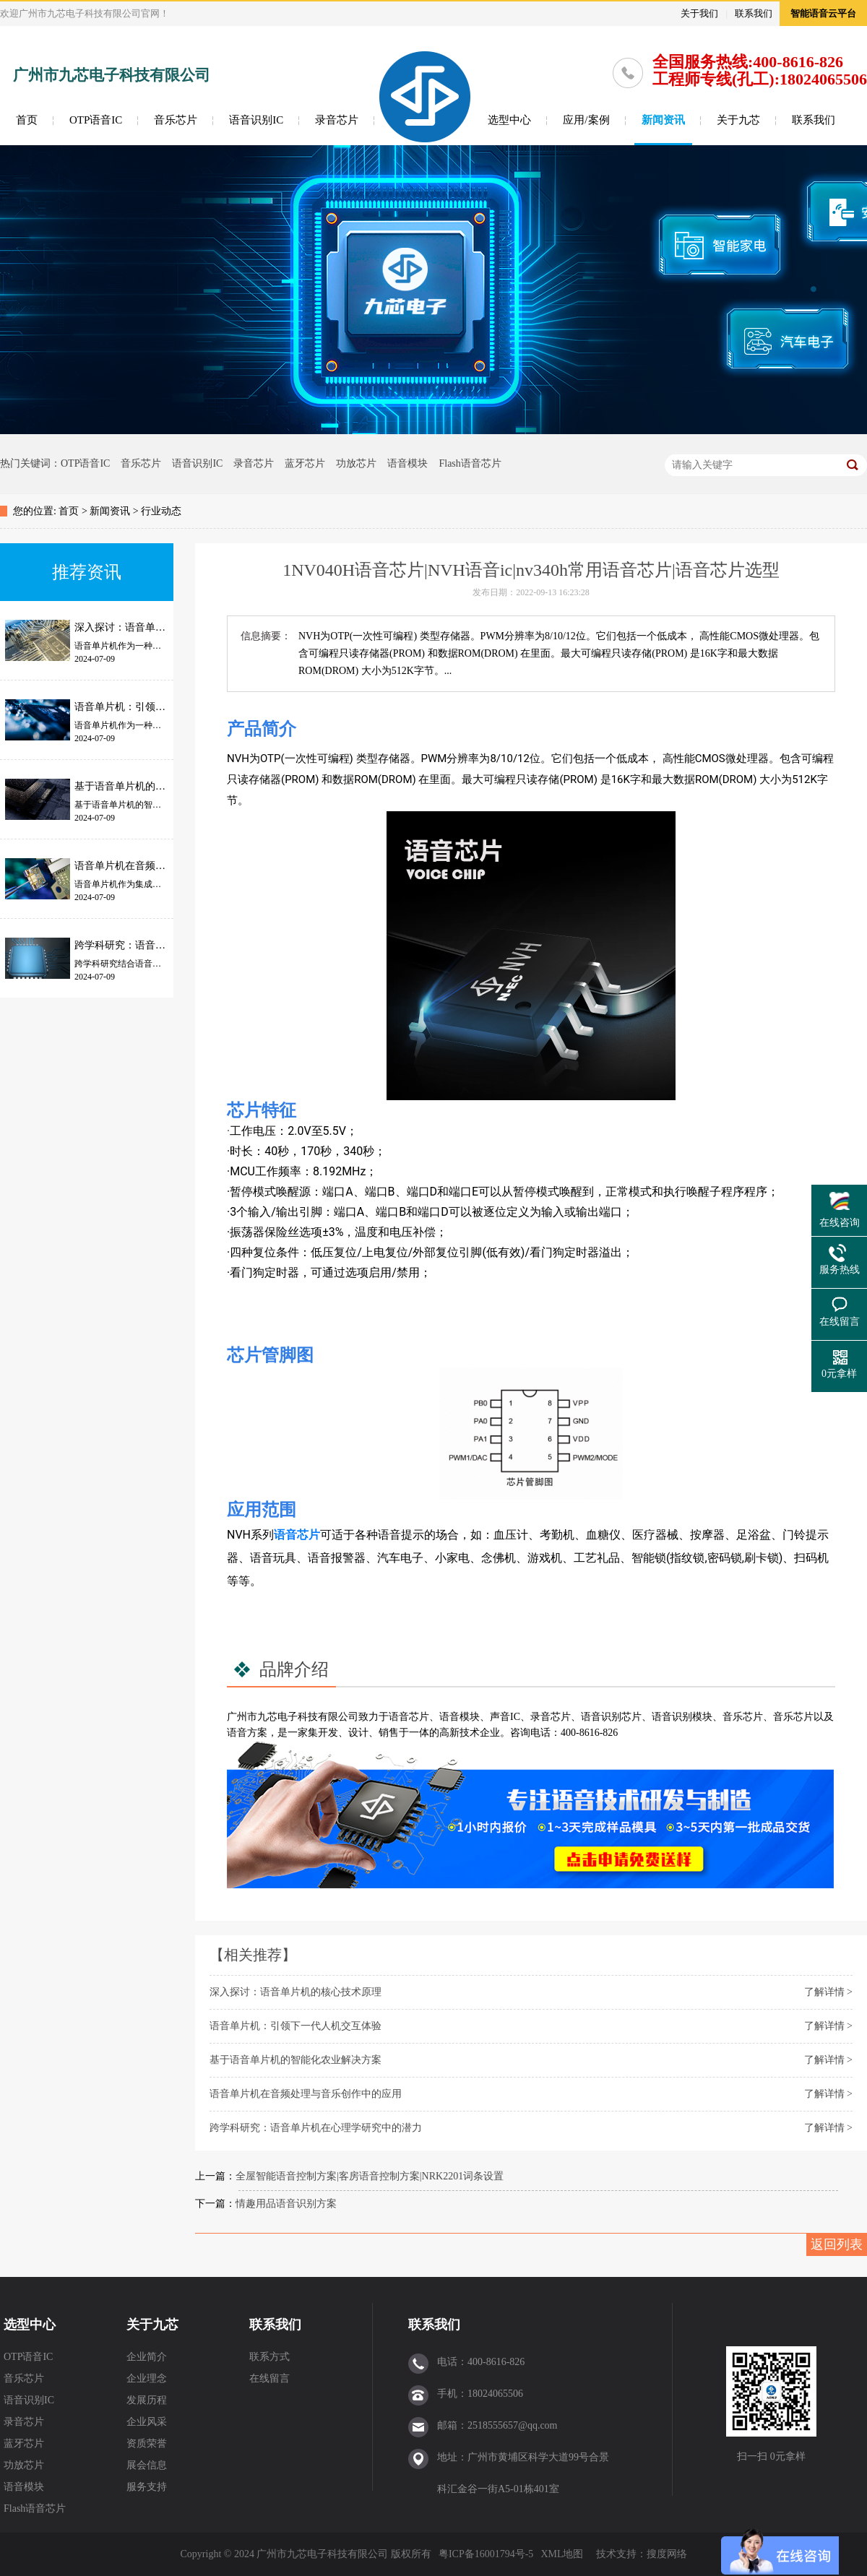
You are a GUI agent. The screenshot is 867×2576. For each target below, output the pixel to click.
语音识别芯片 (611, 1716)
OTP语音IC (95, 120)
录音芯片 (336, 120)
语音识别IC (256, 120)
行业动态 (161, 511)
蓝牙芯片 (305, 463)
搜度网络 (667, 2554)
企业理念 (146, 2378)
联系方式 (269, 2356)
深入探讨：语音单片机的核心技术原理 (295, 1992)
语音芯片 (297, 1535)
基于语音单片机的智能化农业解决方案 (295, 2059)
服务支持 (146, 2486)
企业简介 (146, 2356)
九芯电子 (277, 1716)
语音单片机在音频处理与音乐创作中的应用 (306, 2093)
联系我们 (753, 13)
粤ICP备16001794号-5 (486, 2554)
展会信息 (146, 2465)
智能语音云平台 (823, 13)
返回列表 (837, 2244)
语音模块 (407, 463)
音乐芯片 (175, 120)
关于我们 (699, 13)
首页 (27, 120)
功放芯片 (356, 463)
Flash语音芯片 (470, 463)
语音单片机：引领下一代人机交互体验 (295, 2025)
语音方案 (247, 1732)
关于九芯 (738, 120)
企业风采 (146, 2421)
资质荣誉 (146, 2443)
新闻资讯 (663, 120)
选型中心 (509, 120)
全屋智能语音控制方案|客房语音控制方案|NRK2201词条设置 (370, 2176)
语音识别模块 (682, 1716)
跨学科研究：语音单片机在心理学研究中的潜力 (316, 2127)
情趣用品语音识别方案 (286, 2203)
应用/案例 (586, 120)
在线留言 (269, 2378)
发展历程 (146, 2400)
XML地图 (561, 2554)
